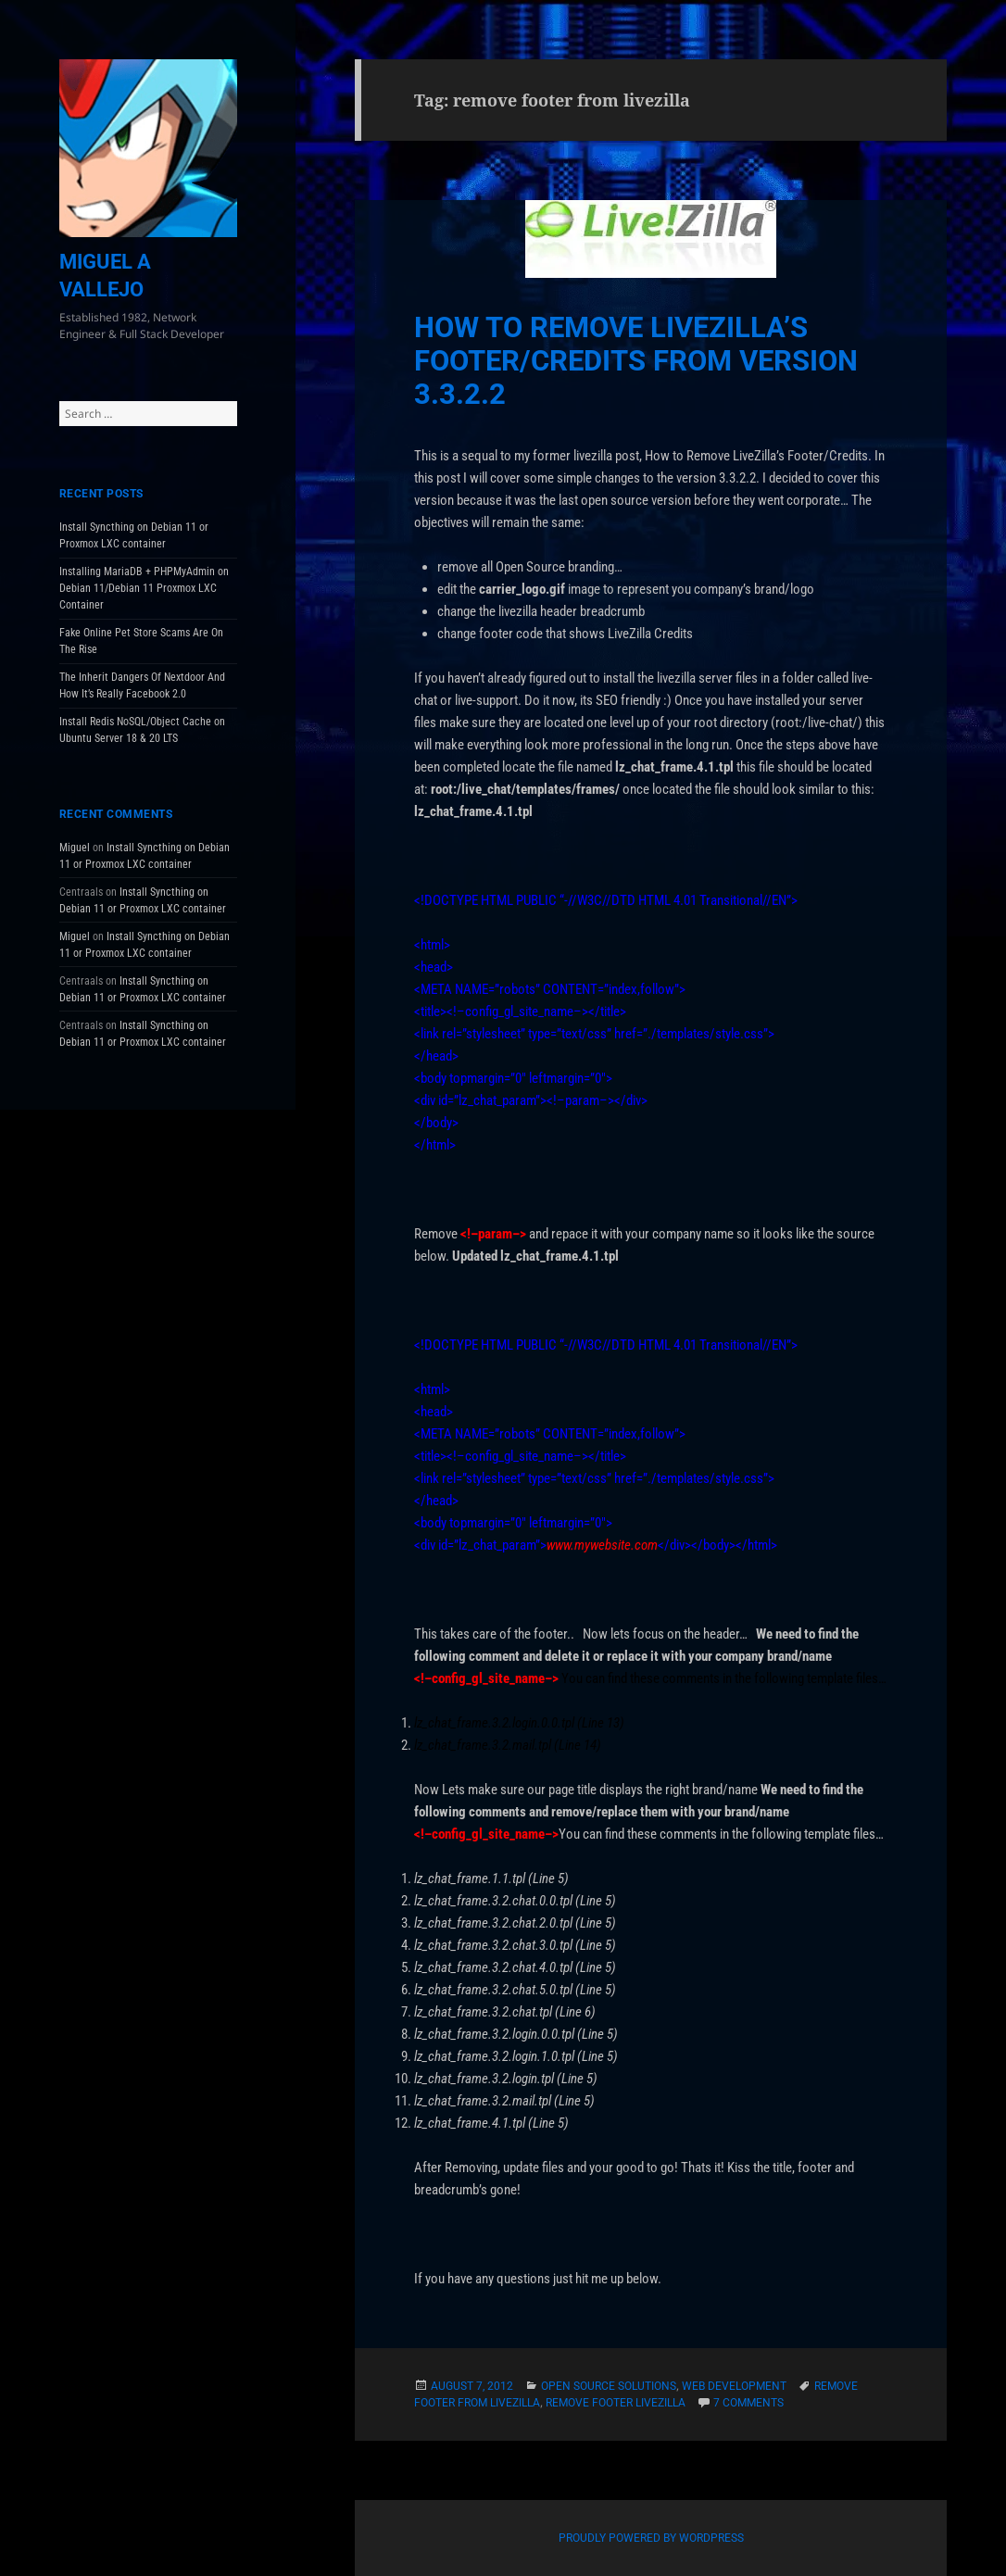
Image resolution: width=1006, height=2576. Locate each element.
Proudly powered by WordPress (651, 2538)
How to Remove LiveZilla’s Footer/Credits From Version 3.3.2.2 (636, 360)
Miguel (74, 847)
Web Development (734, 2386)
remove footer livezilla (615, 2402)
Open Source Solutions (608, 2386)
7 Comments (748, 2402)
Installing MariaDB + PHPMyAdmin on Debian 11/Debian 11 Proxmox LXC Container (144, 588)
